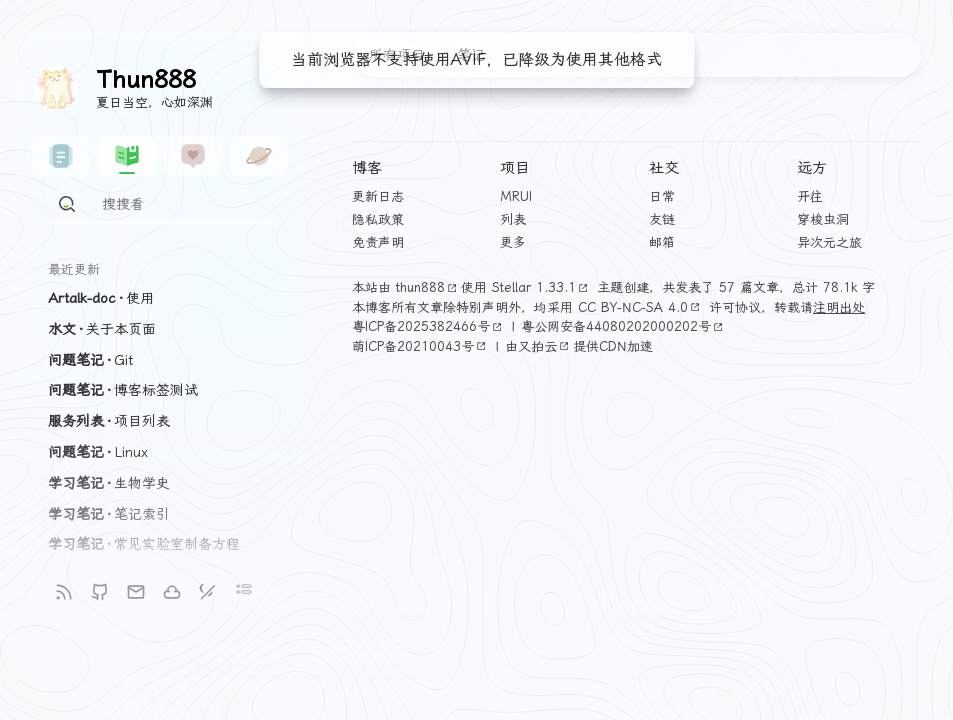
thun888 (428, 287)
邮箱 (662, 242)
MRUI (516, 196)
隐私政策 (378, 219)
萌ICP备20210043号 (421, 346)
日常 (662, 196)
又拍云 (545, 346)
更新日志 (378, 196)
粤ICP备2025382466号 (429, 326)
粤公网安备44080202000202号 (624, 326)
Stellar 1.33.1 (542, 287)
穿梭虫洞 (823, 219)
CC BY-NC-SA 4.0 (641, 307)
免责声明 (378, 242)
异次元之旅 (829, 242)
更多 (513, 242)
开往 (810, 196)
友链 (662, 219)
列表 (513, 219)
